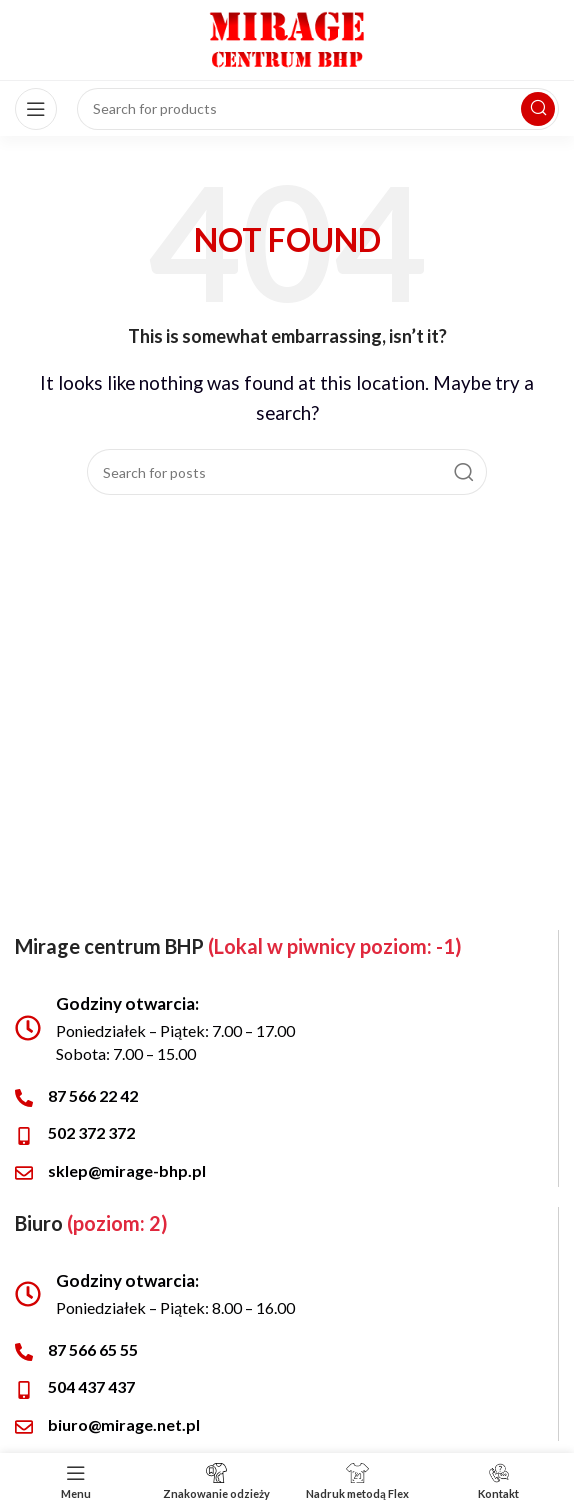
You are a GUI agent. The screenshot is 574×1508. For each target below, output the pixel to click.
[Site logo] (287, 37)
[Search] (287, 472)
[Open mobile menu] (36, 109)
